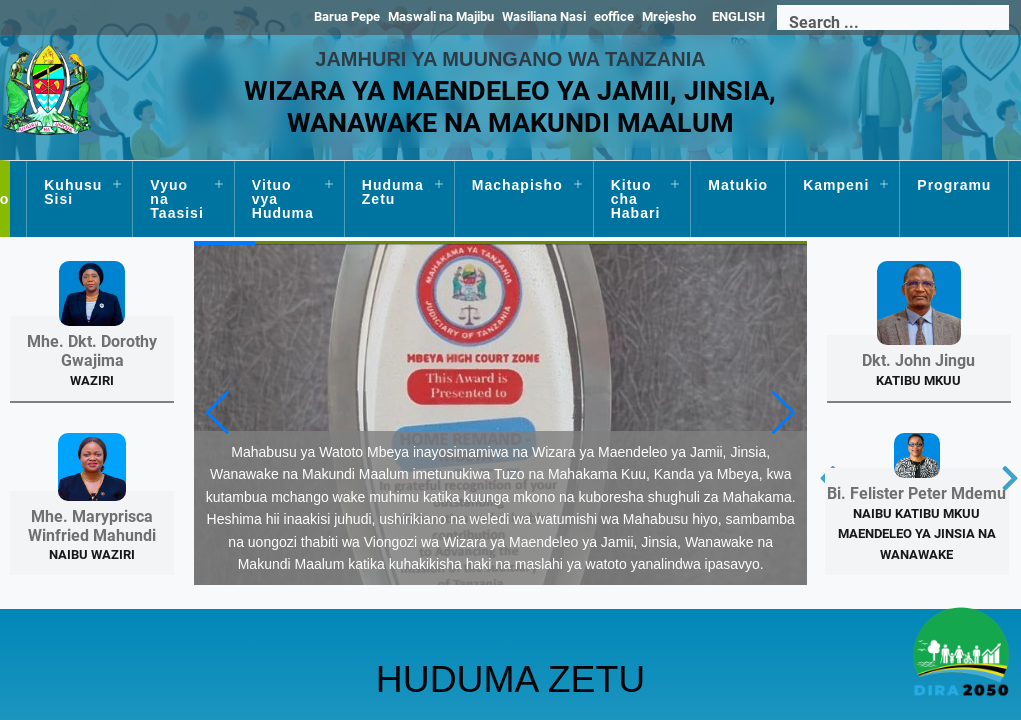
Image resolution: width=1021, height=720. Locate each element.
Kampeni (836, 185)
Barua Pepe (347, 16)
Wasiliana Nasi (544, 16)
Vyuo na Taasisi (176, 199)
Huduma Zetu (393, 192)
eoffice (614, 16)
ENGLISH (738, 16)
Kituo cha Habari (636, 199)
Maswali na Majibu (441, 16)
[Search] (893, 23)
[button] (783, 410)
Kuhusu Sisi (73, 192)
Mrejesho (669, 16)
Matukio (738, 185)
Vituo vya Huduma (283, 199)
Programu (954, 185)
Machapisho (517, 185)
